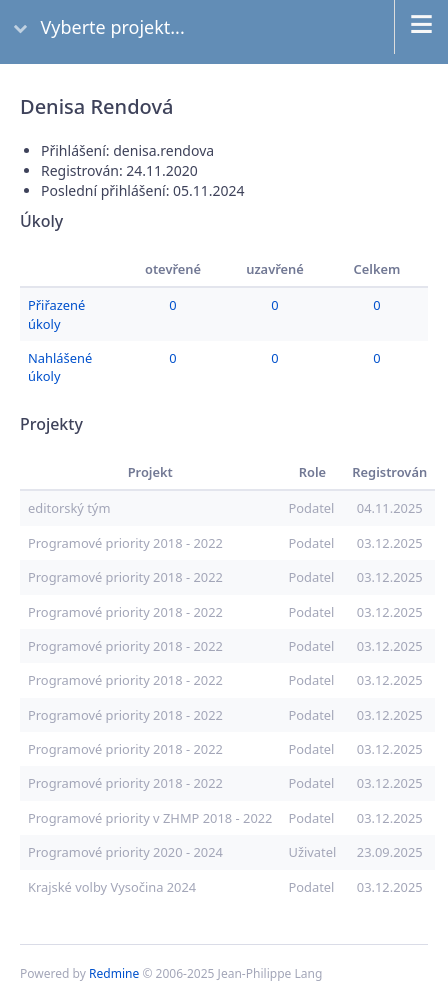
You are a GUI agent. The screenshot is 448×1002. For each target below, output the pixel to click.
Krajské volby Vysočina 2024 (112, 887)
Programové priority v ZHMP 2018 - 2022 (150, 818)
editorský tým (69, 508)
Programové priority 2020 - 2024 (125, 852)
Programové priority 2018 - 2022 (125, 543)
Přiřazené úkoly (56, 314)
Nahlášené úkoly (60, 367)
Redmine (114, 973)
